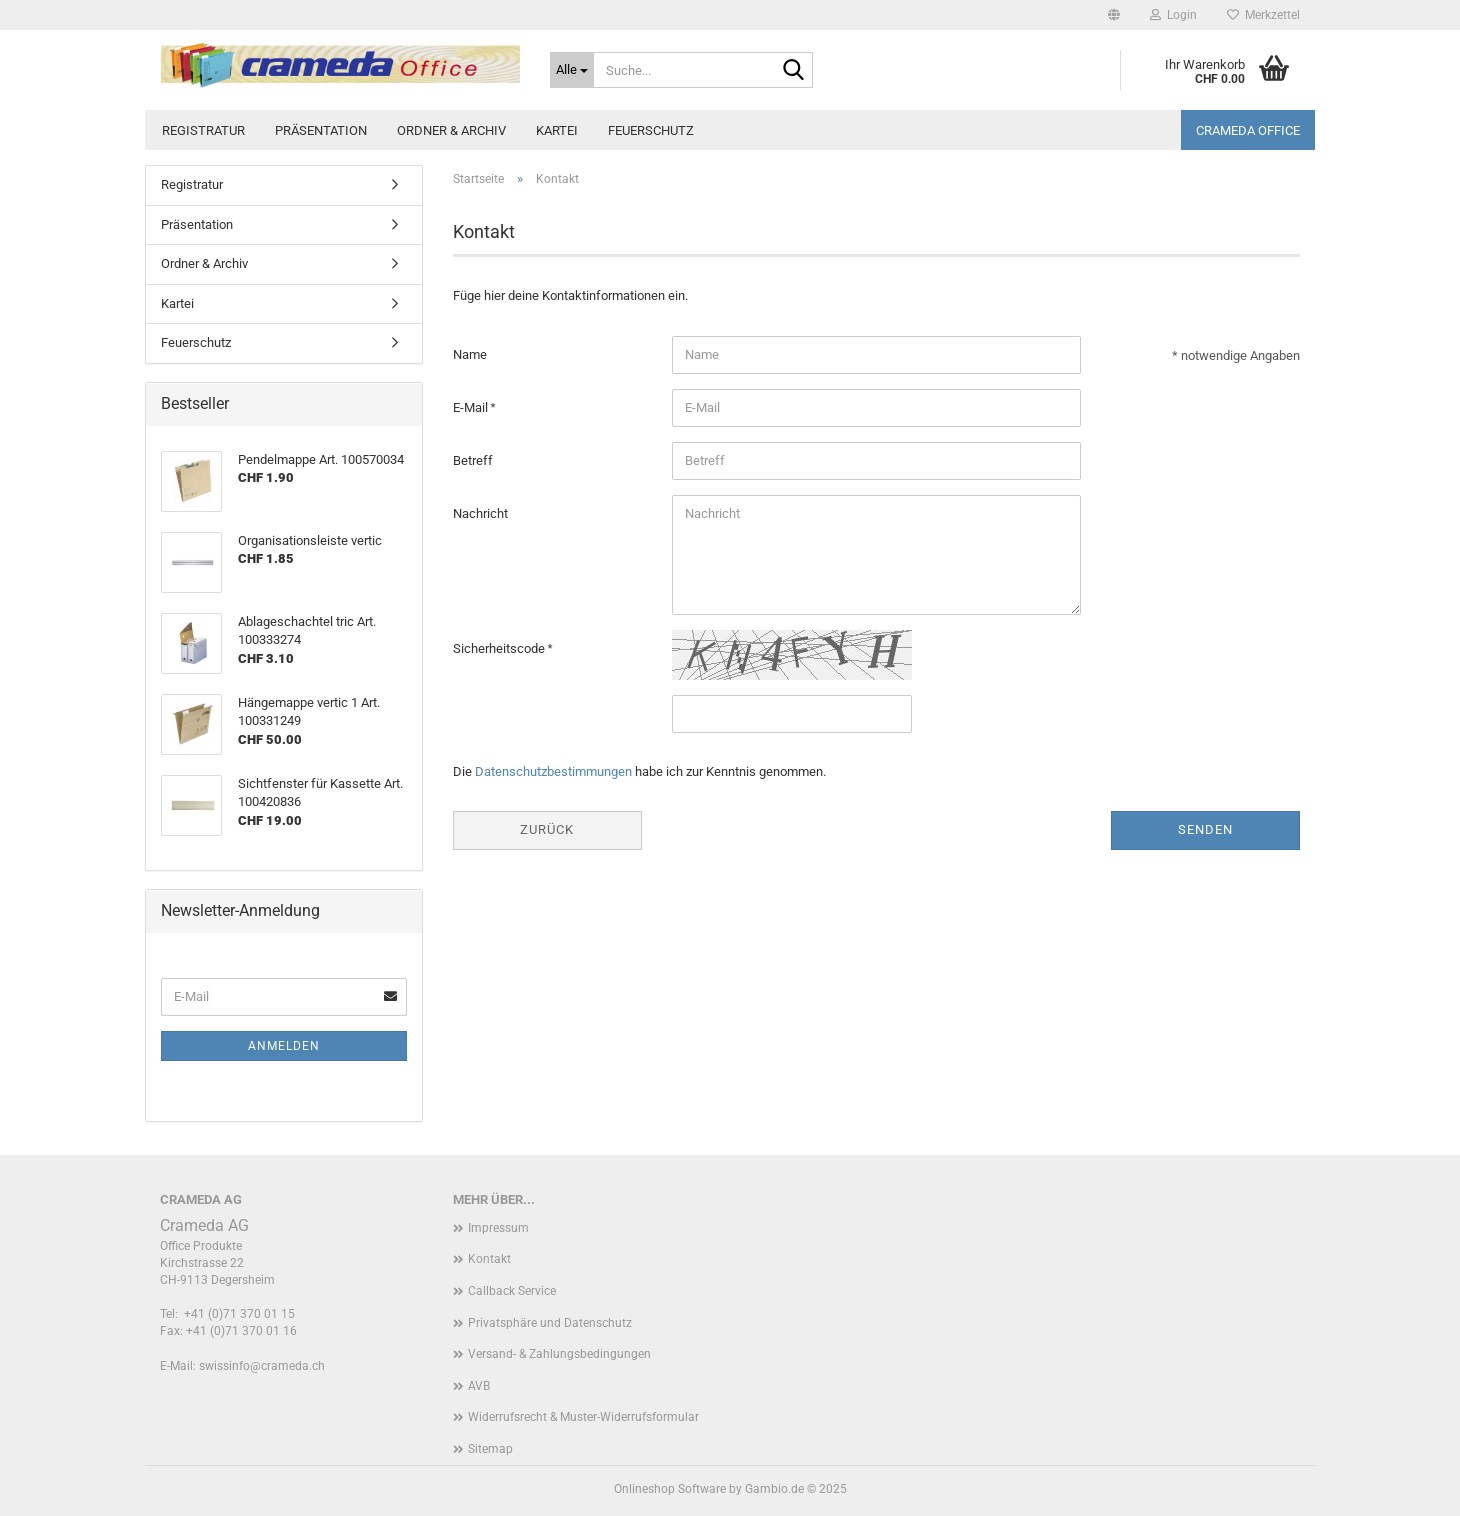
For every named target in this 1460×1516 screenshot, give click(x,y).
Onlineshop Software (670, 1489)
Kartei (557, 130)
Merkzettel (1263, 15)
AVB (479, 1386)
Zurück (547, 829)
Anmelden (284, 1046)
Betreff (473, 460)
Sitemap (490, 1449)
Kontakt (489, 1259)
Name (470, 354)
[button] (1114, 15)
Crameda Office (1248, 130)
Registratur (203, 130)
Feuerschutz (651, 130)
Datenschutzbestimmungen (553, 771)
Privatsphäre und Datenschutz (550, 1323)
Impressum (498, 1228)
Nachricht (480, 513)
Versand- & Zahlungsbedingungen (559, 1354)
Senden (1205, 829)
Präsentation (321, 130)
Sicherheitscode (500, 648)
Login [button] (1173, 15)
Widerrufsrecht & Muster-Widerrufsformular (583, 1417)
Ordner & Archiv (451, 130)
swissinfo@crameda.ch (262, 1366)
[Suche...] (572, 70)
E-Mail (472, 407)
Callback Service (512, 1291)
